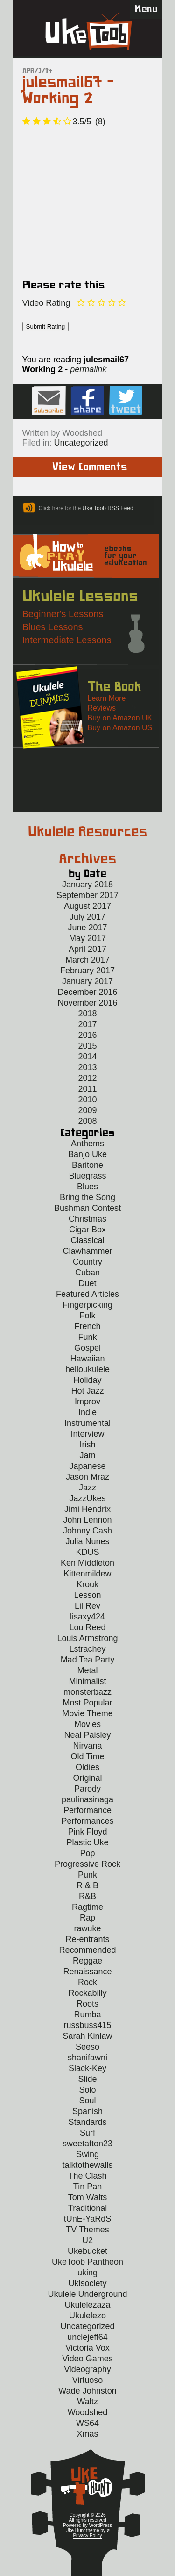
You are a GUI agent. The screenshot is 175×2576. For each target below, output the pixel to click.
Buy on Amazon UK (120, 718)
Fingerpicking (87, 1305)
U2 (87, 2240)
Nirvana (87, 1745)
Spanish (87, 2111)
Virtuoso (87, 2380)
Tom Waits (87, 2197)
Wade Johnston (87, 2391)
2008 (87, 1121)
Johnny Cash (87, 1530)
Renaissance (87, 1971)
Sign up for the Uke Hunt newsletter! (49, 400)
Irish (87, 1444)
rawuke (87, 1928)
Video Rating (46, 303)
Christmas (87, 1218)
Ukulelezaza (87, 2305)
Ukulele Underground (87, 2294)
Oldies (87, 1767)
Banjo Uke (87, 1154)
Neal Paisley (87, 1735)
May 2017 (87, 938)
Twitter (125, 400)
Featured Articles (87, 1294)
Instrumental (87, 1423)
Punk (87, 1874)
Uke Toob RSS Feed (108, 508)
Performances (87, 1821)
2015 (87, 1046)
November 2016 (87, 1002)
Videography (87, 2369)
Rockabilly (87, 1993)
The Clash (87, 2175)
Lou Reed (87, 1627)
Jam (87, 1455)
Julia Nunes (87, 1541)
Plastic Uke (87, 1842)
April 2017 (87, 949)
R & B (87, 1885)
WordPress (100, 2525)
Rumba (87, 2014)
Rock (87, 1982)
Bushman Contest (87, 1208)
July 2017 (87, 916)
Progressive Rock (87, 1864)
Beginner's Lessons (63, 614)
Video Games (87, 2358)
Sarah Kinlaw (87, 2036)
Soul (87, 2100)
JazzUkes (87, 1498)
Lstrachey (87, 1649)
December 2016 (87, 992)
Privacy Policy (87, 2535)
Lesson (87, 1595)
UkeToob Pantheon (87, 2262)
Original (87, 1778)
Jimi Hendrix (87, 1509)
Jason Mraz (87, 1477)
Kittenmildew (87, 1573)
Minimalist (87, 1681)
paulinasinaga (87, 1799)
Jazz (87, 1487)
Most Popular (87, 1702)
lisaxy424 (87, 1616)
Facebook (87, 400)
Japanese (87, 1466)
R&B (87, 1896)
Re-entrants (87, 1939)
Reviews (102, 708)
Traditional (87, 2208)
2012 (87, 1078)
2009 (87, 1110)
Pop (87, 1853)
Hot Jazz (87, 1391)
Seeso (87, 2046)
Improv (87, 1401)
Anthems (87, 1143)
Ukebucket (87, 2251)
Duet (87, 1283)
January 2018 (87, 884)
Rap (87, 1917)
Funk (87, 1337)
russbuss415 (87, 2025)
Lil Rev (87, 1606)
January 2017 (87, 981)
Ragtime (87, 1907)
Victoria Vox (87, 2348)
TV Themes (87, 2229)
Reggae (87, 1960)
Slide (87, 2079)
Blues (87, 1186)
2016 (87, 1035)
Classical (87, 1240)
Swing (87, 2154)
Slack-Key (87, 2068)
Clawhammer (87, 1251)
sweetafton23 (87, 2143)
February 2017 (87, 970)
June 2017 (87, 927)
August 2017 (87, 906)
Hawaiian (87, 1358)
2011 (87, 1089)
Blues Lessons (52, 627)
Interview (87, 1434)
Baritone (87, 1165)
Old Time (87, 1756)
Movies (87, 1724)
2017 (87, 1024)
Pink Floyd (87, 1831)
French (87, 1326)
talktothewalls (87, 2165)
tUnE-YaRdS (88, 2218)
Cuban (87, 1272)
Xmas (87, 2434)
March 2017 (87, 959)
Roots (87, 2003)
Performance (87, 1810)
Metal (87, 1670)
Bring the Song (87, 1197)
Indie (87, 1412)
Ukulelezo (87, 2315)
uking (87, 2272)
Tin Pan (87, 2186)
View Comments (89, 467)
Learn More (107, 698)
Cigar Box (87, 1229)
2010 (87, 1099)
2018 (87, 1013)
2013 (87, 1067)
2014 (87, 1056)
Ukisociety (87, 2283)
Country (87, 1261)
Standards (87, 2122)
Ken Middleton (87, 1563)
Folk (87, 1315)
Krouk (87, 1584)
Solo (87, 2089)
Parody (87, 1788)
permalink (88, 369)
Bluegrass (87, 1175)
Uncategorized (81, 442)
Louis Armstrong (87, 1638)
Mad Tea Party (88, 1659)
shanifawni (87, 2057)
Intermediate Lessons (67, 640)
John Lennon (87, 1520)
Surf (87, 2132)
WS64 (87, 2423)
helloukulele (87, 1369)
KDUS (87, 1552)
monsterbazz (87, 1692)
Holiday (87, 1380)
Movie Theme (87, 1713)
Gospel (87, 1348)
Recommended (87, 1950)
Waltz (87, 2401)
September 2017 (87, 895)
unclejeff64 (87, 2337)
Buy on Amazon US (120, 728)
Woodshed (88, 2412)
